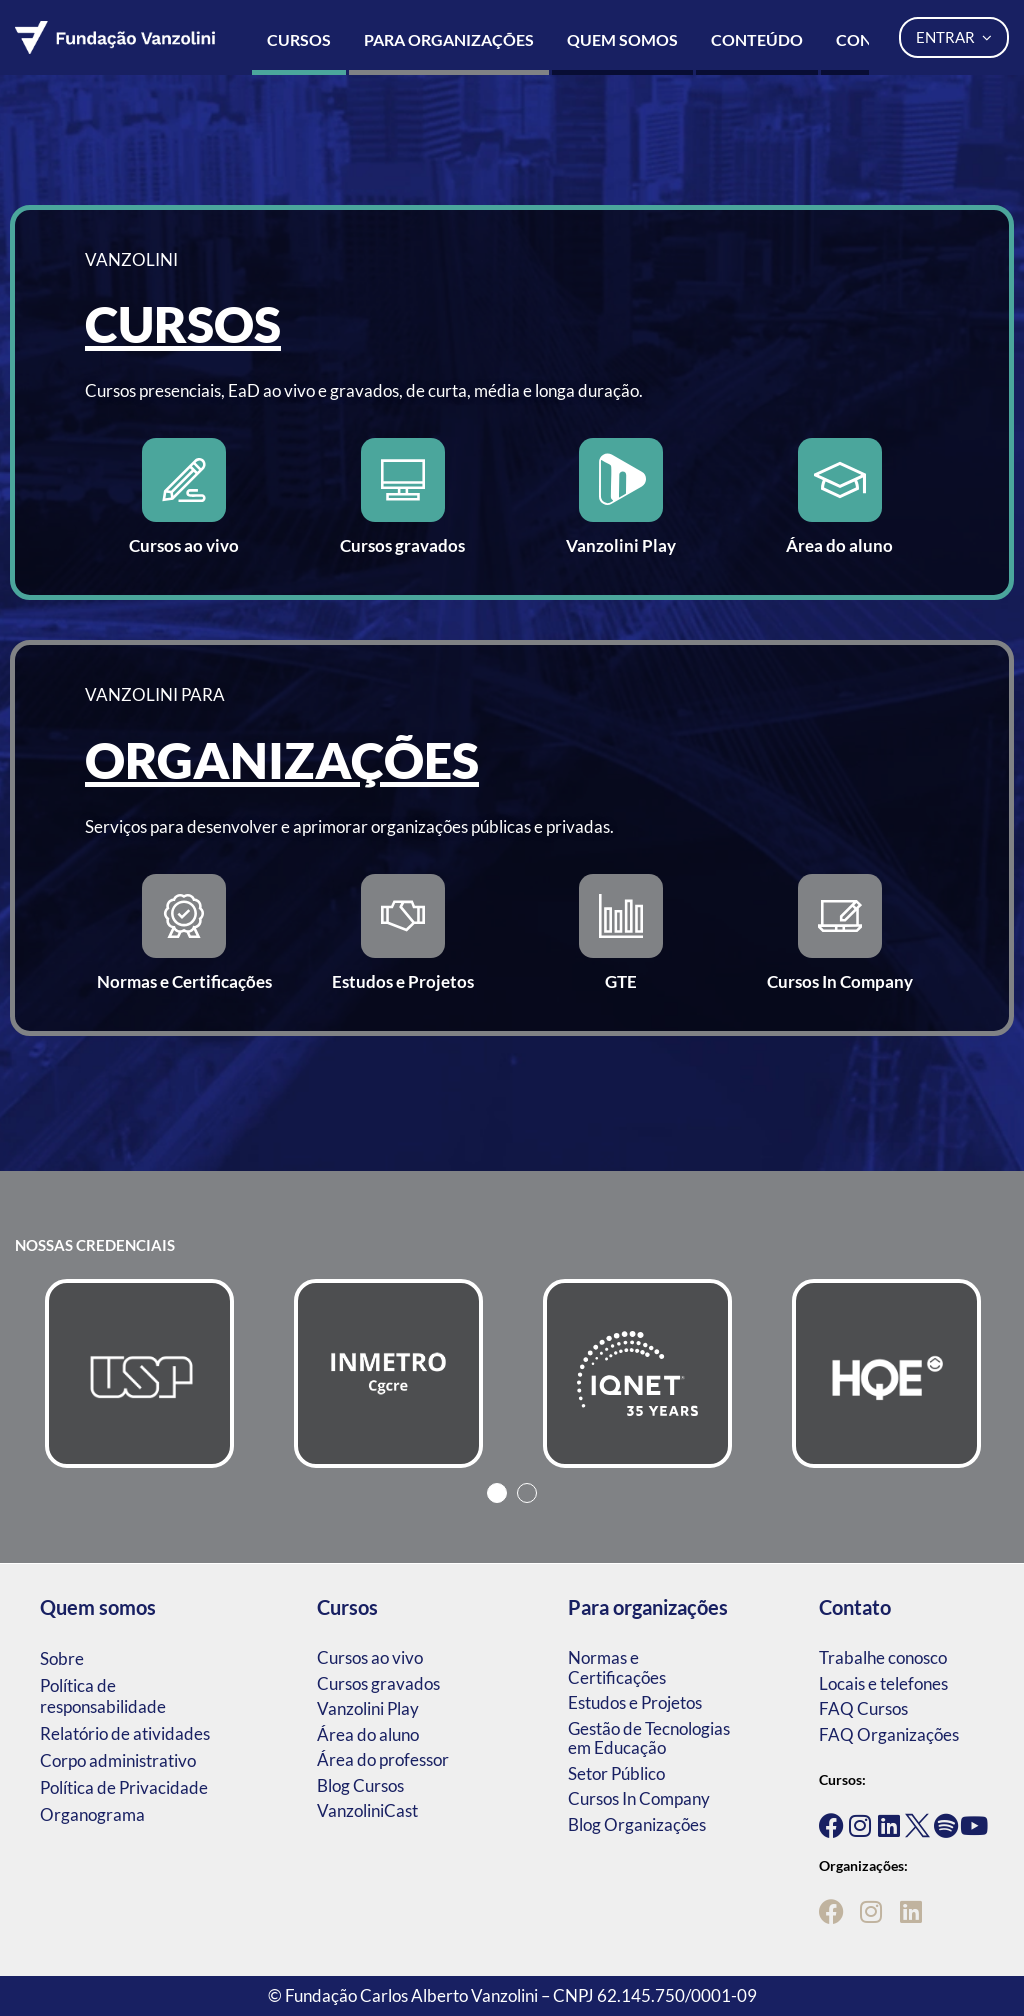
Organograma (92, 1814)
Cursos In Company (639, 1798)
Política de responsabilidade (103, 1696)
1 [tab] (497, 1493)
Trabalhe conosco (883, 1657)
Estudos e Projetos (635, 1702)
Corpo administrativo (118, 1760)
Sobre (62, 1658)
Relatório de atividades (125, 1733)
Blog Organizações (637, 1824)
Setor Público (616, 1773)
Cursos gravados (378, 1683)
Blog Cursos (360, 1785)
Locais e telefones (883, 1683)
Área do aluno (368, 1734)
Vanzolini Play (368, 1708)
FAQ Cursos (863, 1708)
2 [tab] (527, 1493)
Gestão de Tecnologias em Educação (649, 1738)
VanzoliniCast (367, 1810)
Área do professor (383, 1759)
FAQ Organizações (889, 1734)
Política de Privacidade (124, 1787)
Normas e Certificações (617, 1667)
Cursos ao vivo (370, 1657)
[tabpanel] (139, 1373)
